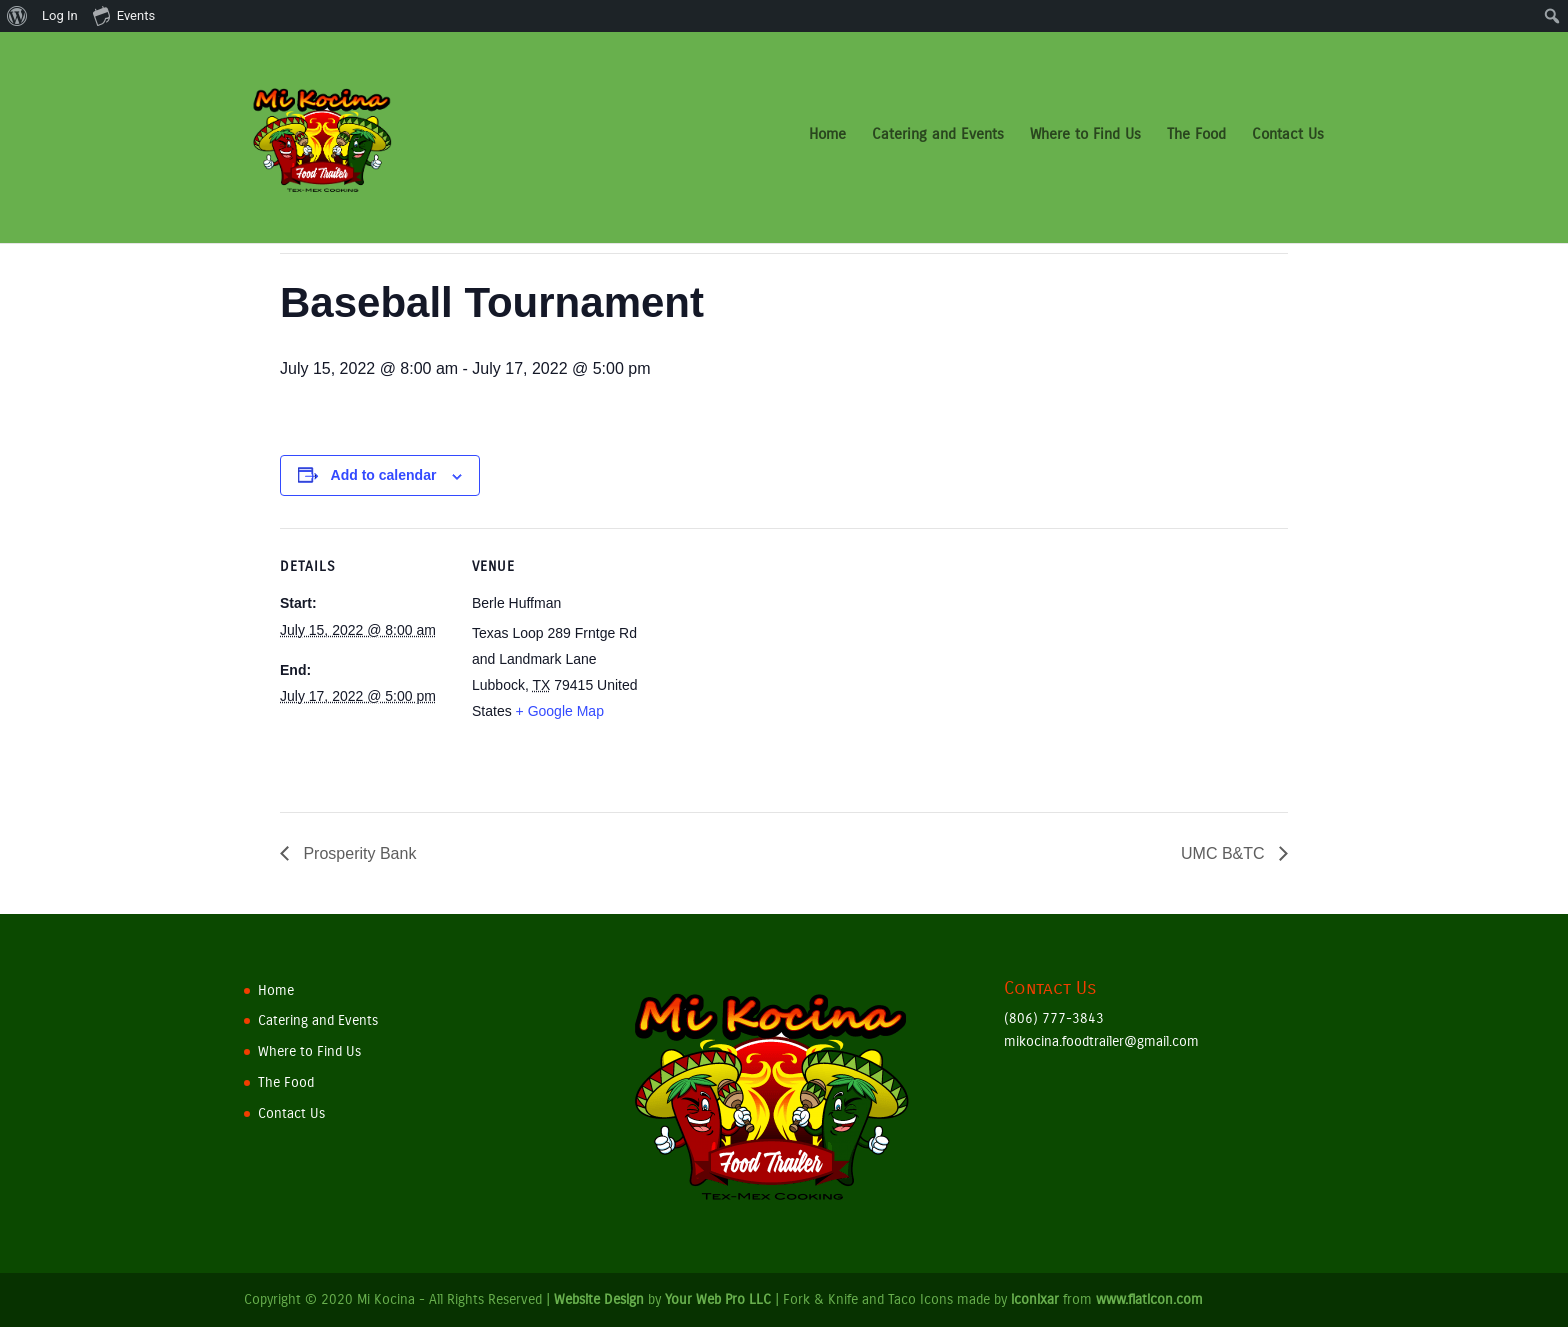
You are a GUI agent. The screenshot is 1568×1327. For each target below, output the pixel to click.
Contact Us (1288, 142)
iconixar (1035, 1299)
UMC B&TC (1225, 853)
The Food (1196, 142)
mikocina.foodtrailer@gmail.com (1101, 1041)
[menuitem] (17, 16)
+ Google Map (560, 711)
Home (827, 142)
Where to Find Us (1085, 142)
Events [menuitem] (124, 15)
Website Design (599, 1299)
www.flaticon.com (1149, 1299)
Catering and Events (938, 142)
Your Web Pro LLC (718, 1299)
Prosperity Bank (357, 853)
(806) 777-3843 (1054, 1018)
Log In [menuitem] (60, 15)
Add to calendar (384, 475)
